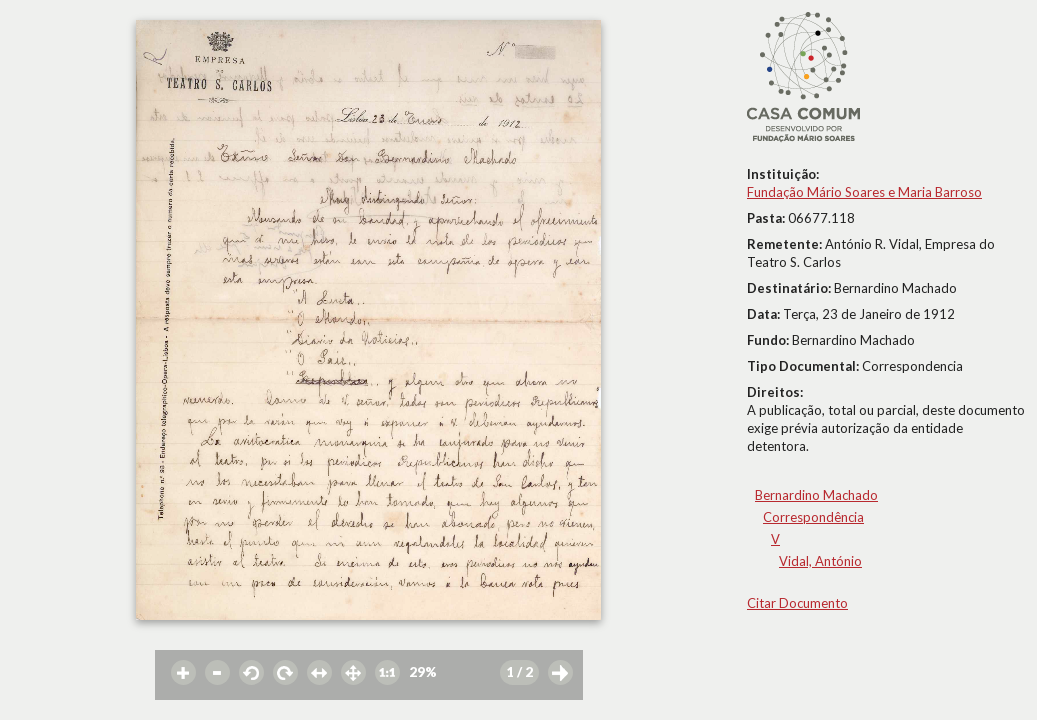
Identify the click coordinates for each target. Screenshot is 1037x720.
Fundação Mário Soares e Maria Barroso (864, 192)
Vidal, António (820, 561)
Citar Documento (797, 603)
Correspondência (813, 517)
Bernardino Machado (816, 495)
